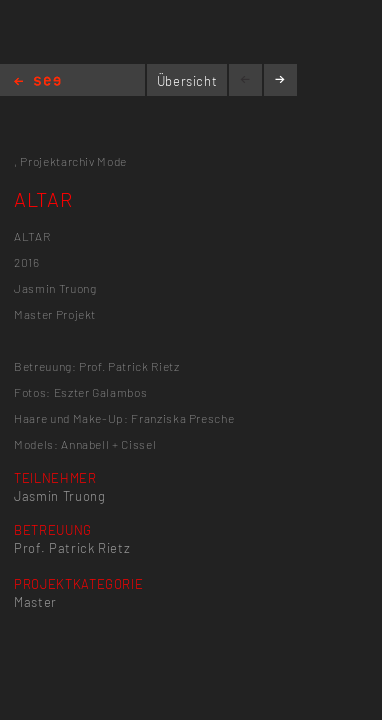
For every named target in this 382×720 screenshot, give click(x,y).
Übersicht (187, 81)
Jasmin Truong (59, 496)
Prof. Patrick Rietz (72, 548)
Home (37, 82)
